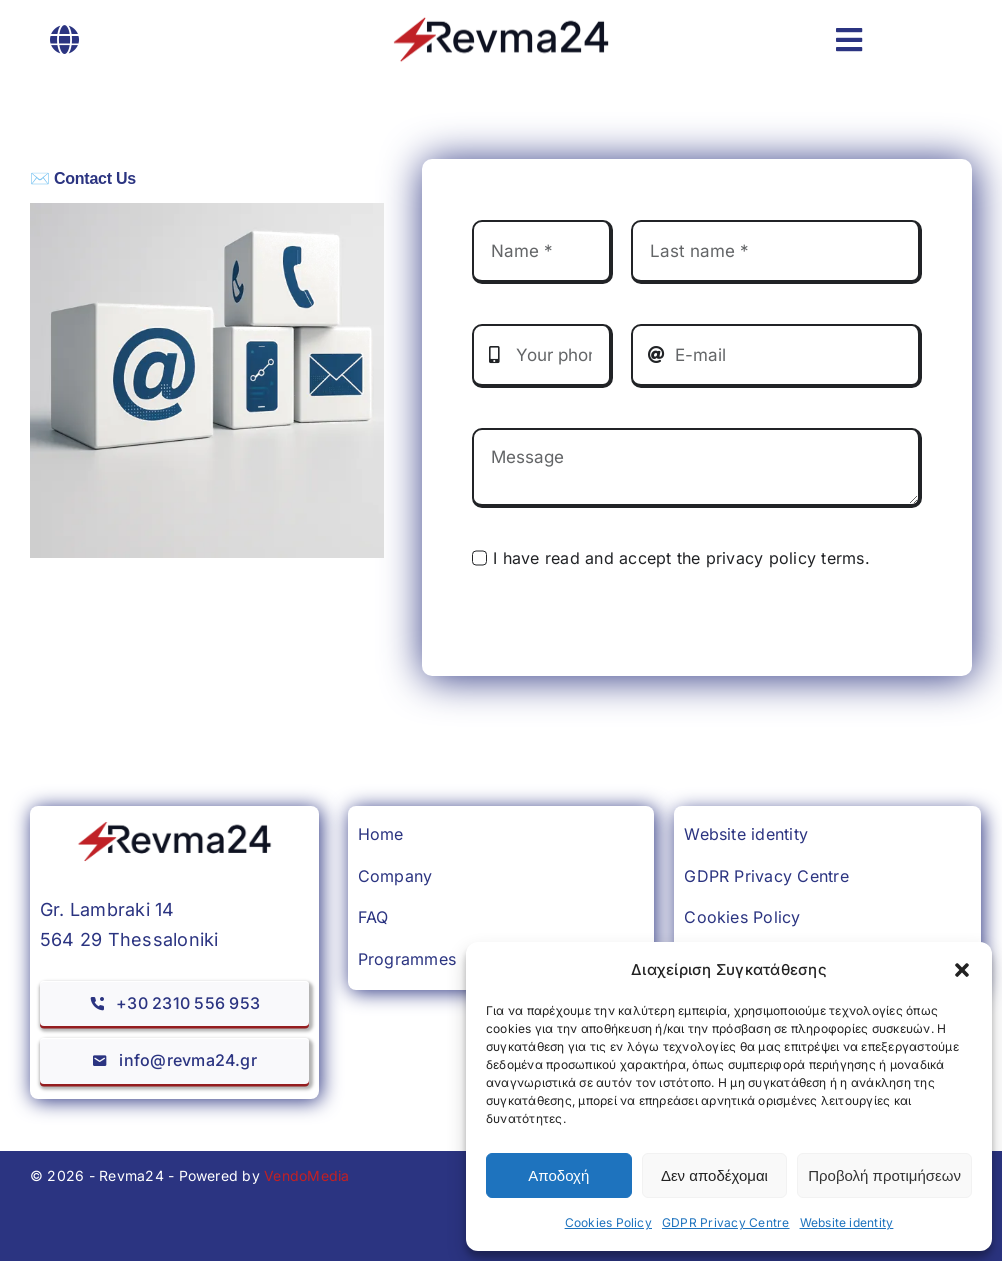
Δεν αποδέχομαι (714, 1175)
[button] (962, 970)
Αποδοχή (558, 1175)
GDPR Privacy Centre (726, 1222)
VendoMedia (306, 1175)
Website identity (847, 1222)
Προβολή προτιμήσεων (884, 1175)
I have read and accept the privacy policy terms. (681, 558)
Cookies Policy (608, 1222)
